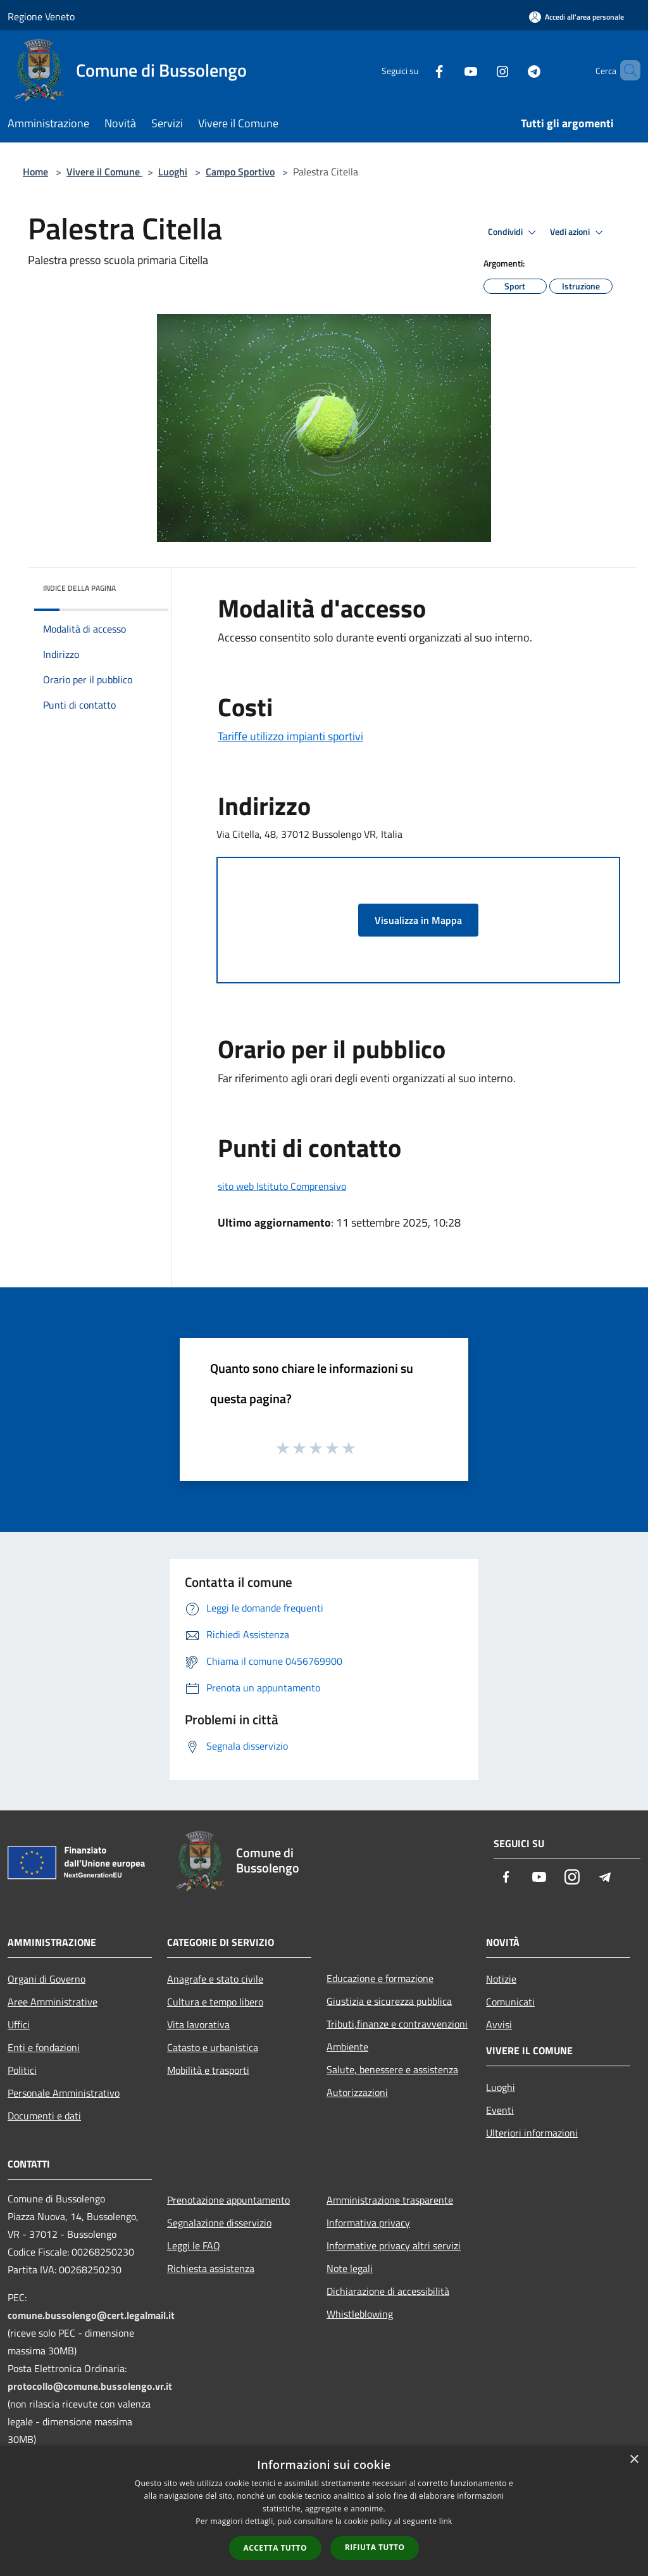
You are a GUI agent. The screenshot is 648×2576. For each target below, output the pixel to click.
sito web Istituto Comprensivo (282, 1186)
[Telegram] (512, 70)
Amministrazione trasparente (390, 2199)
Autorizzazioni (357, 2092)
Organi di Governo (46, 1978)
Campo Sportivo (240, 171)
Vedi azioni (578, 232)
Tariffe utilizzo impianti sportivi (290, 736)
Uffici (19, 2024)
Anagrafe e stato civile (215, 1978)
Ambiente (347, 2046)
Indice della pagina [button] (79, 588)
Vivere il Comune (104, 171)
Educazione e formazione (380, 1978)
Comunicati (510, 2001)
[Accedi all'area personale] (576, 17)
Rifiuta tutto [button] (375, 2547)
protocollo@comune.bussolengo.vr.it (90, 2386)
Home (35, 171)
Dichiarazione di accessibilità (388, 2291)
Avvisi (499, 2024)
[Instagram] (481, 70)
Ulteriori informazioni (532, 2132)
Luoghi (172, 171)
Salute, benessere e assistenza (392, 2069)
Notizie (501, 1978)
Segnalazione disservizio (219, 2222)
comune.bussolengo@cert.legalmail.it (91, 2315)
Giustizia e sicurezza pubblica (389, 2001)
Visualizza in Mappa (418, 920)
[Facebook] (417, 70)
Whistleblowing (360, 2313)
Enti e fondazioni (44, 2047)
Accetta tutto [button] (275, 2547)
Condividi (514, 232)
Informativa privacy (368, 2222)
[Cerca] (625, 70)
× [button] (634, 2460)
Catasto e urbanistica (212, 2047)
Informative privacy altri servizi (394, 2245)
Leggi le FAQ (193, 2245)
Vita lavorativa (198, 2024)
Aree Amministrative (52, 2001)
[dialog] (324, 2511)
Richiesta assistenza (210, 2268)
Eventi (500, 2110)
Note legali (350, 2268)
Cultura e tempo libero (215, 2001)
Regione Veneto (41, 16)
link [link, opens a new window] (445, 2521)
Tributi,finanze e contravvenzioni (397, 2023)
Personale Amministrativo (64, 2092)
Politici (22, 2070)
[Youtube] (449, 70)
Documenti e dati (44, 2115)
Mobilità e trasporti (208, 2070)
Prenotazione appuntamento (228, 2199)
